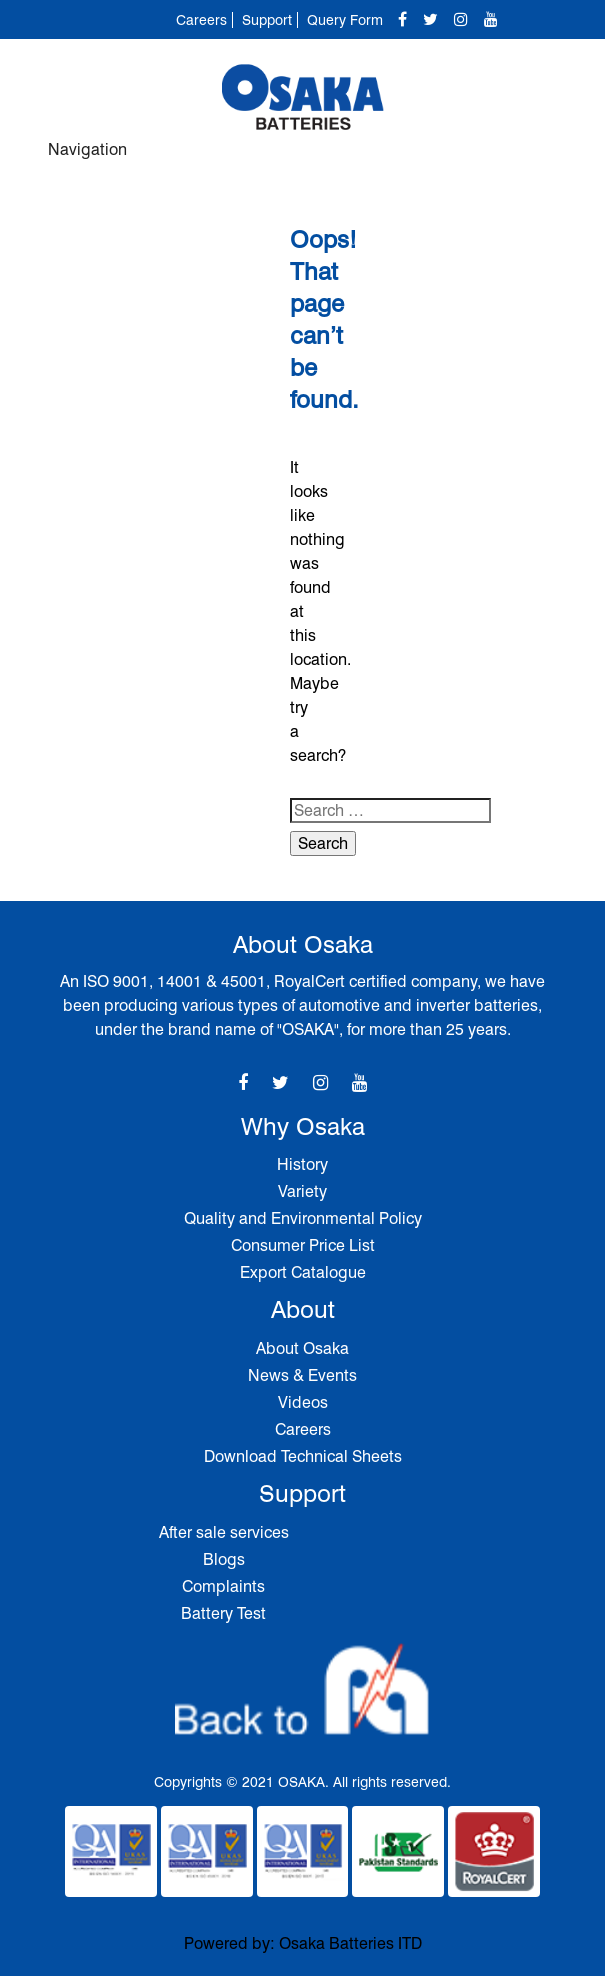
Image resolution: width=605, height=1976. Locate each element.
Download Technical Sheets (303, 1456)
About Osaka (302, 1348)
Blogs (224, 1559)
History (302, 1164)
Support (267, 20)
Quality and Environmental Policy (303, 1218)
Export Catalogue (303, 1272)
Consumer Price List (303, 1245)
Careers (201, 20)
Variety (302, 1191)
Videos (303, 1402)
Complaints (223, 1586)
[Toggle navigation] (536, 159)
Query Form (345, 20)
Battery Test (223, 1613)
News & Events (302, 1375)
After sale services (224, 1532)
